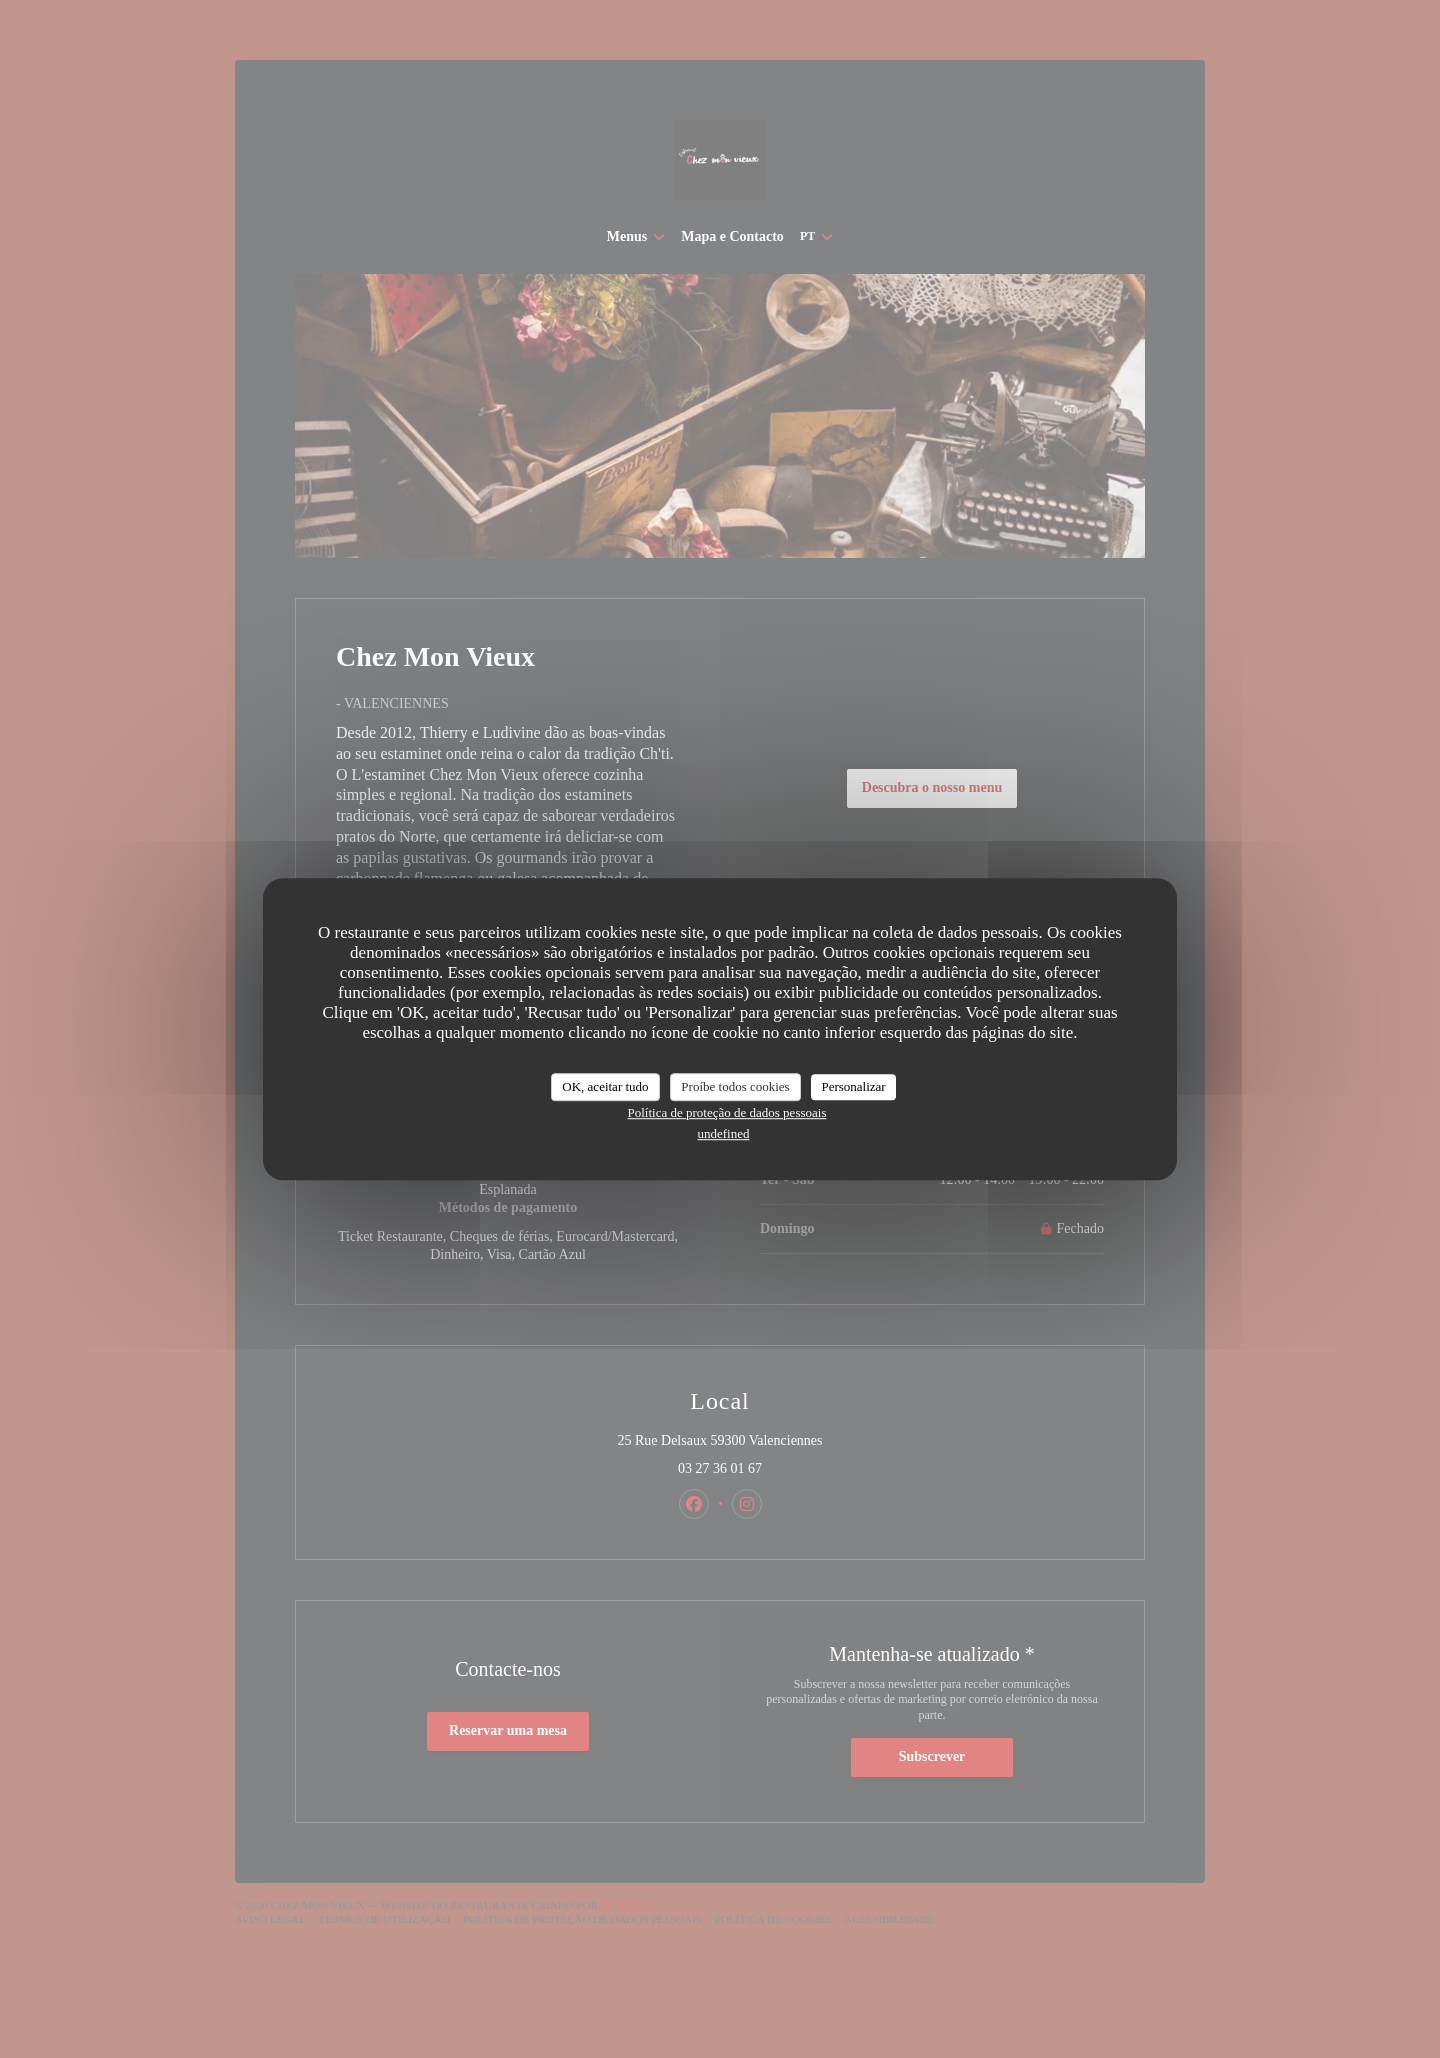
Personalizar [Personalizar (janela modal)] (853, 1086)
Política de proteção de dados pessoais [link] (727, 1112)
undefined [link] (724, 1133)
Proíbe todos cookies (735, 1086)
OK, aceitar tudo (605, 1086)
